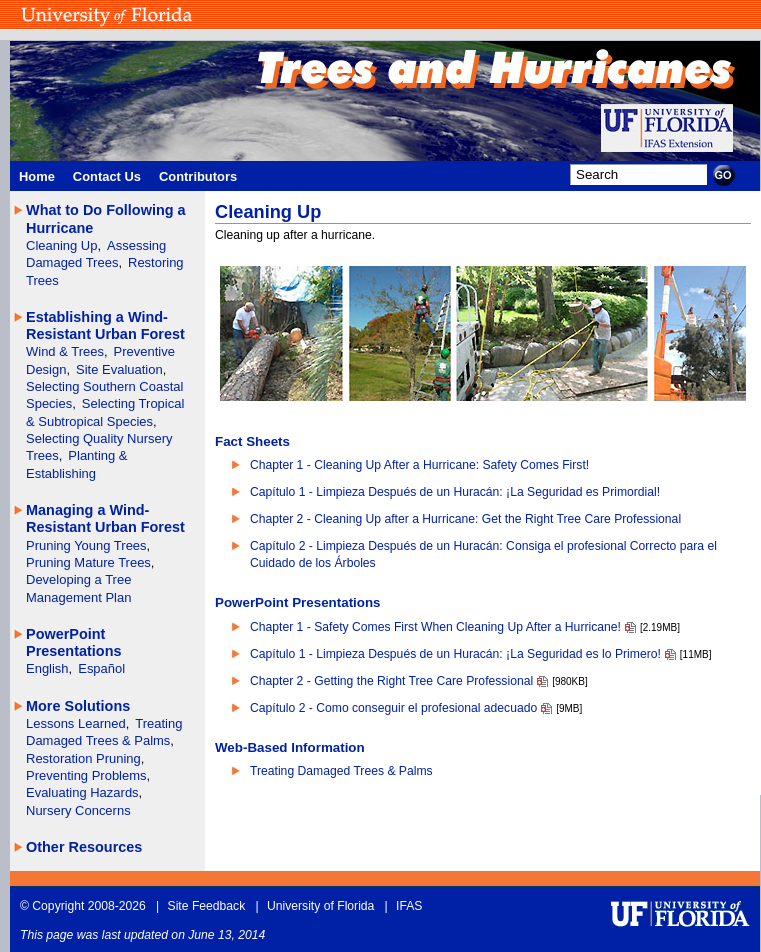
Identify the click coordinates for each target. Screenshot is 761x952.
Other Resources (84, 847)
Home (37, 176)
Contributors (198, 176)
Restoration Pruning (83, 758)
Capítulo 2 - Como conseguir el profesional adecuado (393, 708)
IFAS (409, 906)
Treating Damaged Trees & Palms (341, 771)
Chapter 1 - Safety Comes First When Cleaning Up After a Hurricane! (435, 627)
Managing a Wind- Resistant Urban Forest (105, 518)
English (47, 668)
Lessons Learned (76, 723)
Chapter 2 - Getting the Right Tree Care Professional (391, 681)
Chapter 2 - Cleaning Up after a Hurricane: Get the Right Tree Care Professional (465, 519)
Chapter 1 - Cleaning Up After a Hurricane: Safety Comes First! (419, 465)
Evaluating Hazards (82, 792)
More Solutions (78, 706)
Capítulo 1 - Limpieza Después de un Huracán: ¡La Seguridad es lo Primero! (455, 654)
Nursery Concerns (78, 810)
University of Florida (320, 906)
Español (101, 668)
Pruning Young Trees (86, 545)
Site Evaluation (119, 369)
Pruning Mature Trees (88, 562)
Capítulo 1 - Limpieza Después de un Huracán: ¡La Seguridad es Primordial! (455, 492)
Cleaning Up (61, 245)
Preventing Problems (86, 775)
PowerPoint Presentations (73, 642)
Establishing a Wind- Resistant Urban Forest (105, 325)
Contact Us (107, 176)
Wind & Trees (65, 351)
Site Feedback (207, 906)
